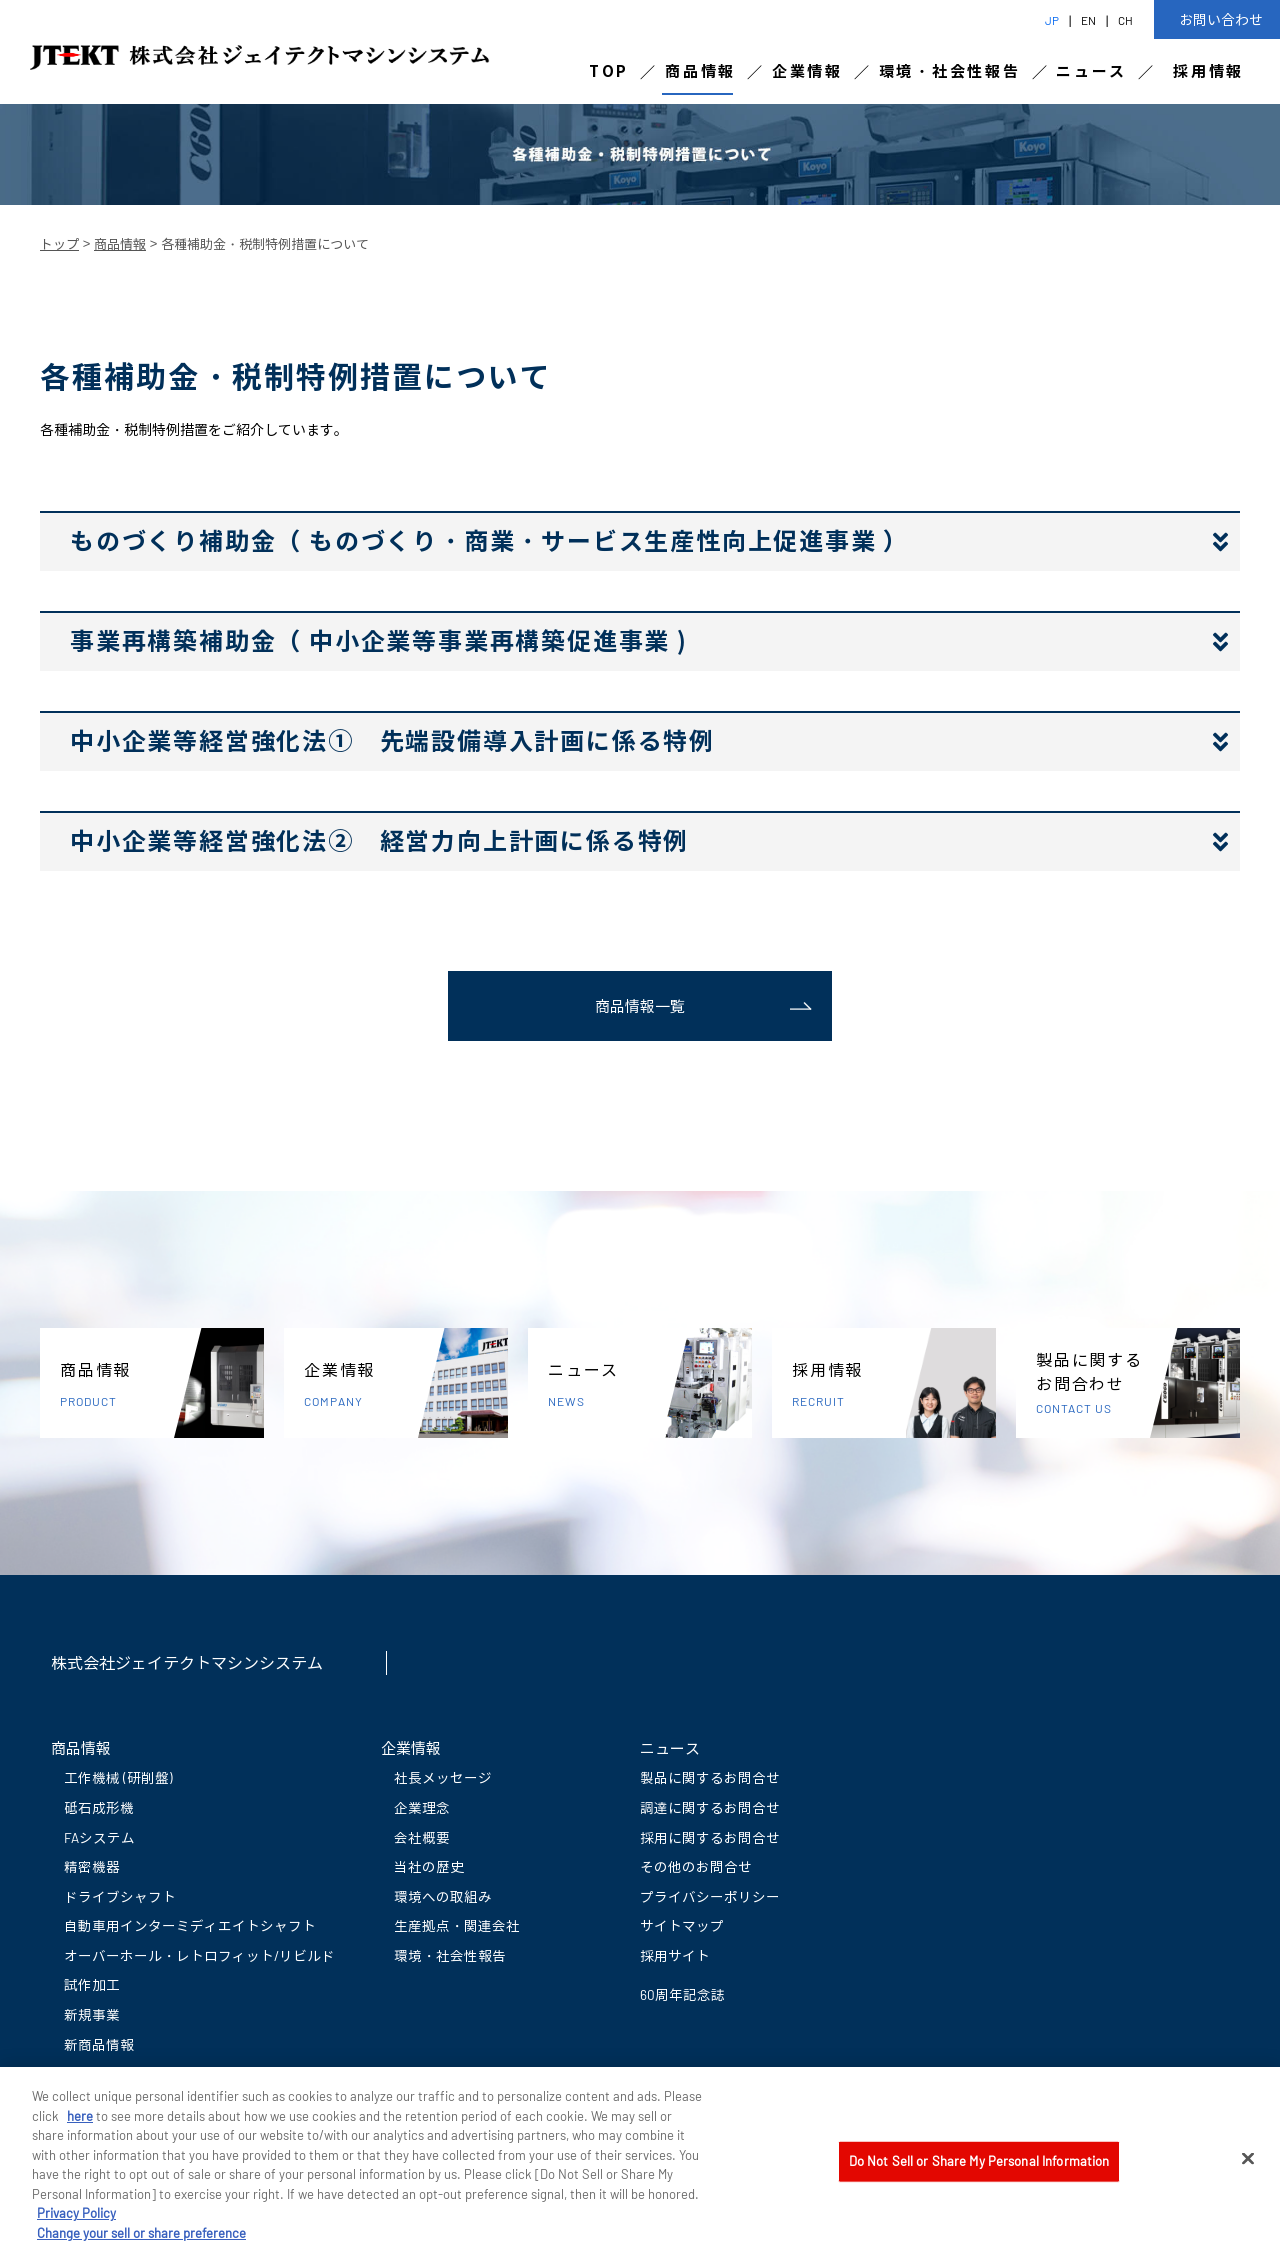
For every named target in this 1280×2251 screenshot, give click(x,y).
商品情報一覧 (640, 1006)
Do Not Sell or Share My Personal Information (979, 2170)
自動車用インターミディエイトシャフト (190, 1925)
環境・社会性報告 (950, 71)
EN (1088, 20)
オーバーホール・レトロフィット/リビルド (199, 1955)
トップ (59, 244)
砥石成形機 (99, 1807)
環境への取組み (443, 1896)
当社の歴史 (429, 1866)
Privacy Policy (76, 2223)
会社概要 (422, 1837)
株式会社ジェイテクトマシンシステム (187, 1662)
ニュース (1091, 71)
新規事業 (92, 2014)
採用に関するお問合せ (710, 1837)
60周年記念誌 (682, 1994)
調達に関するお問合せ (710, 1807)
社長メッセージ (443, 1777)
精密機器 (92, 1866)
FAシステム (99, 1837)
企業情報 (807, 71)
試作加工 (92, 1984)
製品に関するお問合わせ (1138, 1383)
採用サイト (675, 1955)
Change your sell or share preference (141, 2242)
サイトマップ (682, 1925)
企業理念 (422, 1807)
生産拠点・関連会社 (457, 1925)
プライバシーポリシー (710, 1896)
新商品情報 (99, 2044)
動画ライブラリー (120, 2073)
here (80, 2125)
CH (1125, 20)
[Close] (1248, 2168)
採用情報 (1208, 71)
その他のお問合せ (696, 1866)
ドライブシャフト (120, 1896)
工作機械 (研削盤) (118, 1777)
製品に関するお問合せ (710, 1777)
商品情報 (700, 71)
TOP (609, 71)
